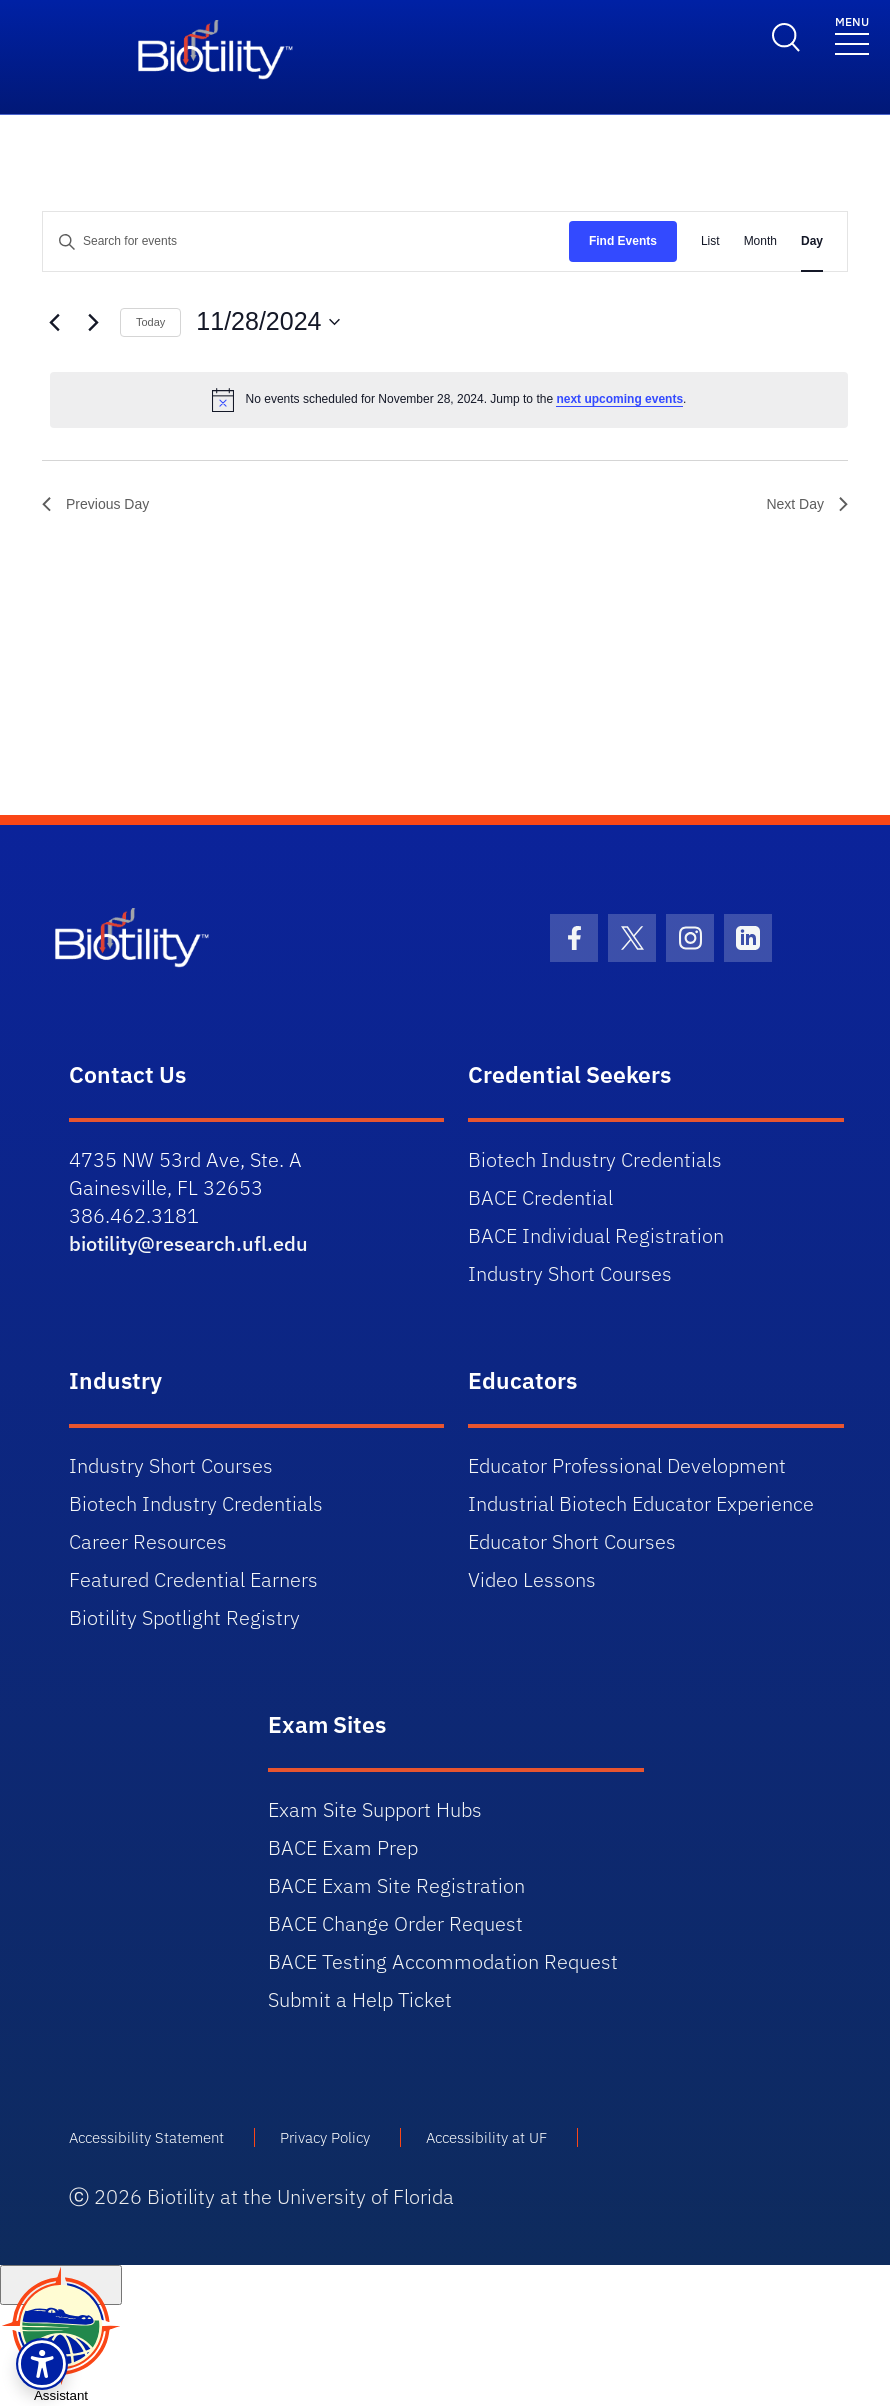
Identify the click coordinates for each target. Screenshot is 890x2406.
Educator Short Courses (572, 1541)
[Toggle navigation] (852, 34)
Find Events (623, 241)
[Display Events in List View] (710, 241)
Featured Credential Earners (193, 1579)
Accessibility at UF (486, 2137)
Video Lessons (532, 1579)
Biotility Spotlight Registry (184, 1617)
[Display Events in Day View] (812, 241)
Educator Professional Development (627, 1465)
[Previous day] (54, 322)
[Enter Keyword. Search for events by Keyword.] (306, 241)
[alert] (449, 400)
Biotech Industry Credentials (595, 1159)
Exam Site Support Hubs (375, 1809)
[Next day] (93, 322)
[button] (42, 2364)
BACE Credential (540, 1197)
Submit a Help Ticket (360, 1999)
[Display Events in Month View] (760, 241)
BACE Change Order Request (395, 1923)
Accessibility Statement (146, 2137)
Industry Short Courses (570, 1273)
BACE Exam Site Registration (396, 1885)
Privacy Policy (325, 2137)
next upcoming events (619, 399)
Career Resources (148, 1541)
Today (150, 322)
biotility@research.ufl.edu (188, 1243)
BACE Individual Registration (596, 1235)
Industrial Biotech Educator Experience (641, 1503)
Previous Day (95, 504)
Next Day (807, 504)
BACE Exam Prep (343, 1847)
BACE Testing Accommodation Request (443, 1961)
